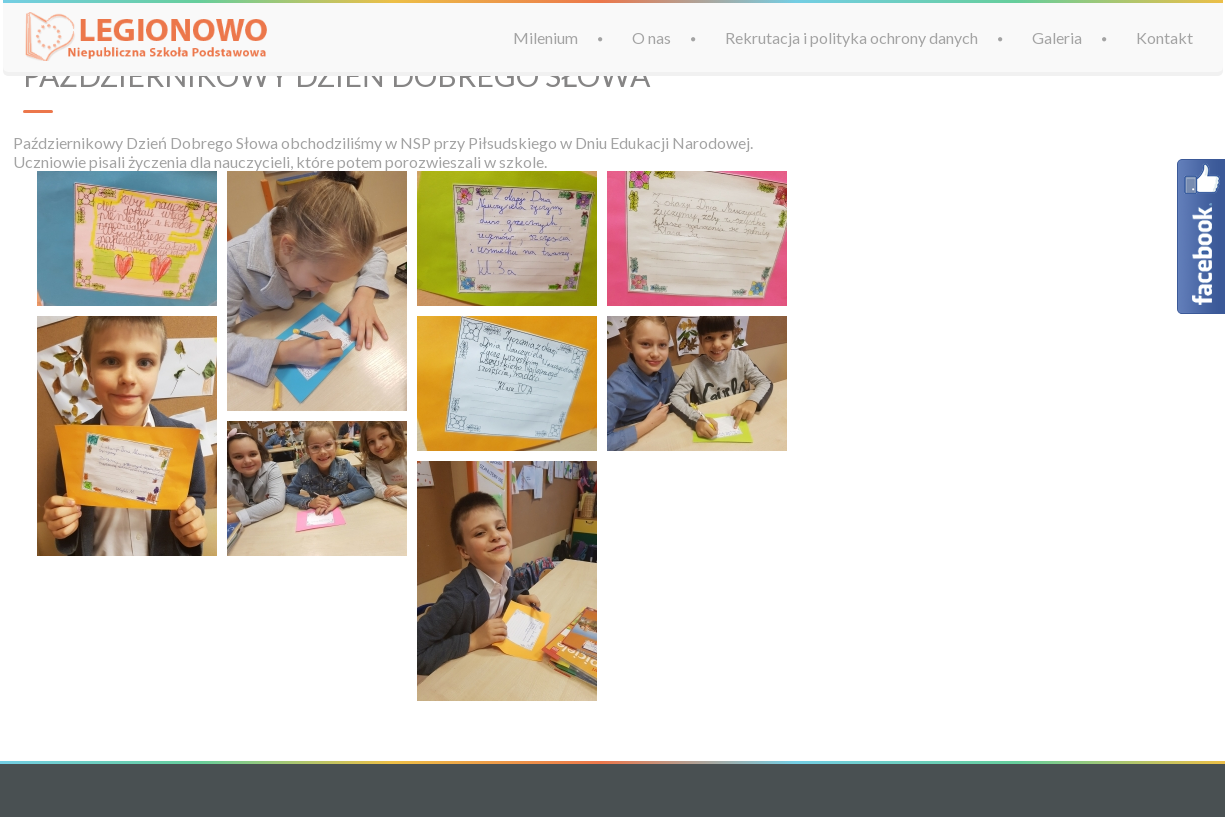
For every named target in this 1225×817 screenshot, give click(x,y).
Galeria (1057, 37)
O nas (651, 37)
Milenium (545, 37)
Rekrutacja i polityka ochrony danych (851, 37)
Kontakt (1164, 37)
